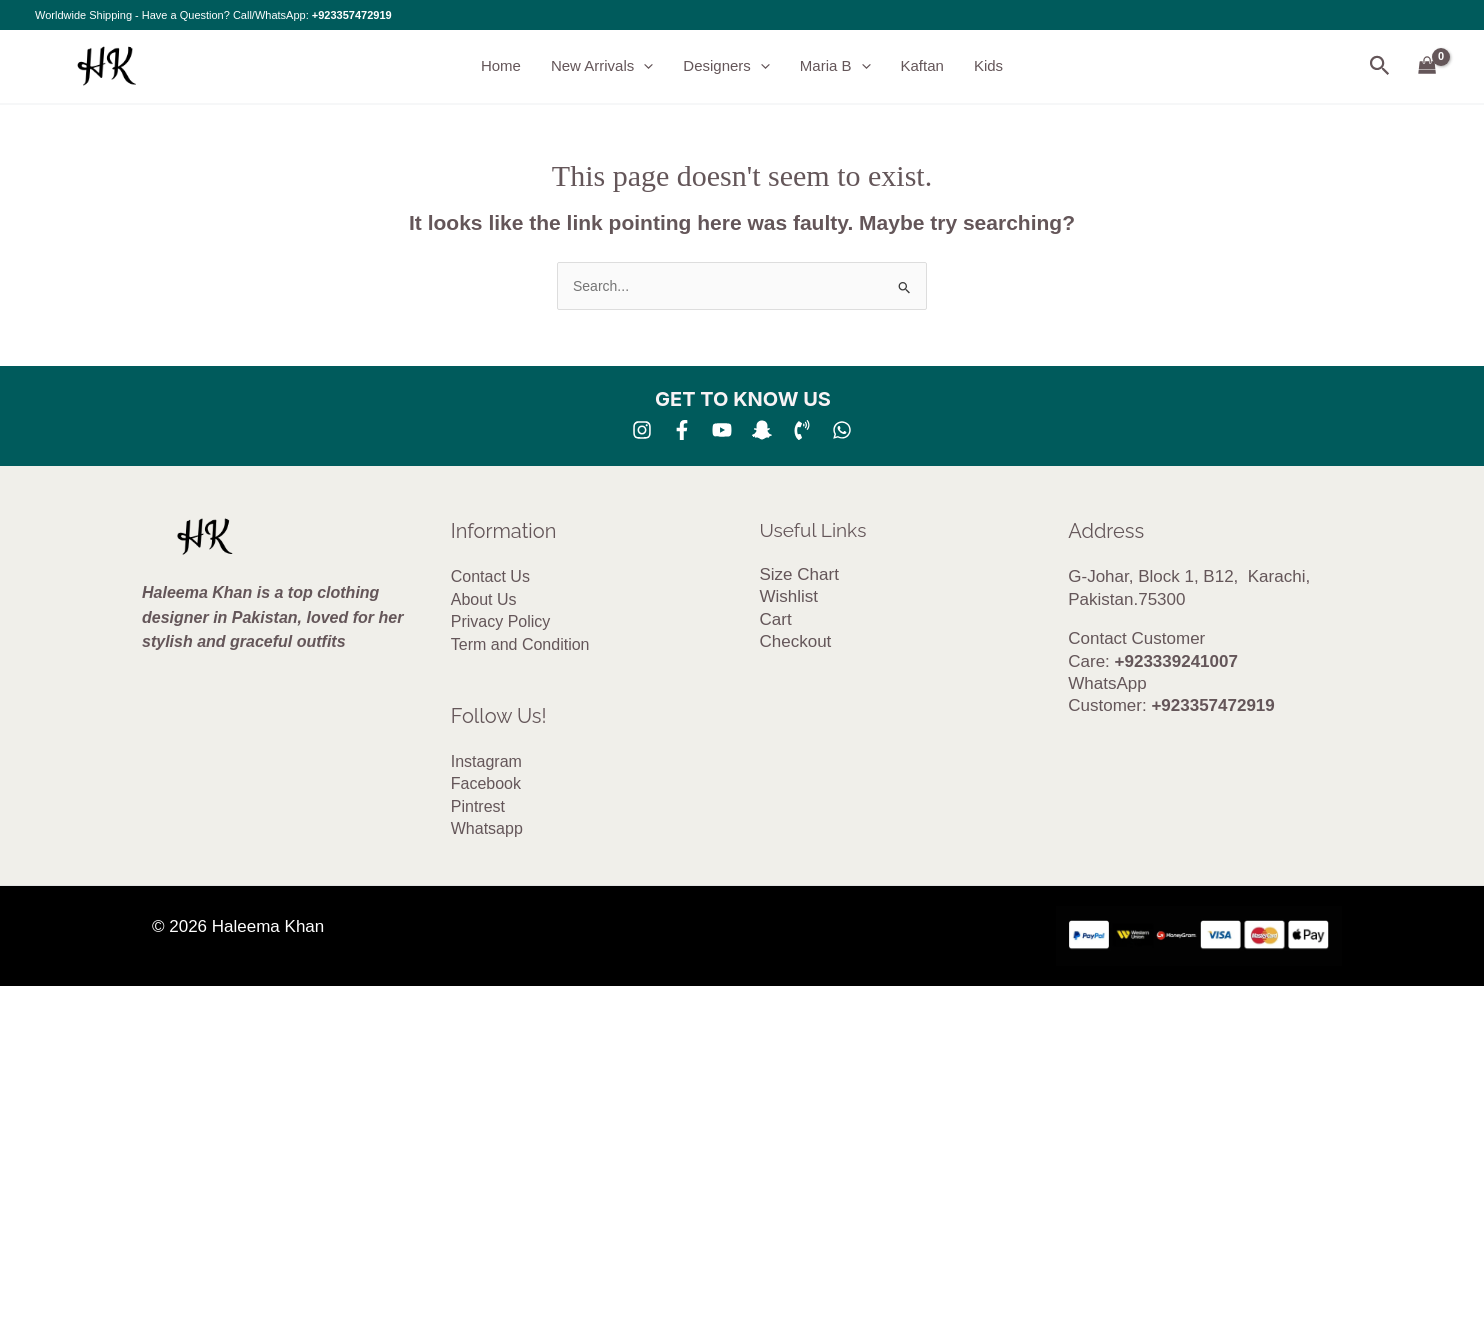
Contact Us (490, 576)
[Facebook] (682, 430)
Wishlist (789, 596)
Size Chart (799, 574)
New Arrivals (602, 66)
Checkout (796, 641)
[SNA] (762, 430)
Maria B (835, 66)
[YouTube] (722, 430)
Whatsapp (487, 828)
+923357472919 (352, 15)
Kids (988, 65)
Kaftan (922, 65)
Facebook (486, 783)
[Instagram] (642, 430)
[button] (643, 66)
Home (501, 65)
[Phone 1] (802, 430)
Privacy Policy (501, 621)
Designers (726, 66)
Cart (776, 619)
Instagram (486, 761)
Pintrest (478, 806)
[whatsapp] (842, 430)
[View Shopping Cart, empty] (1427, 66)
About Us (484, 599)
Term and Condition (520, 644)
